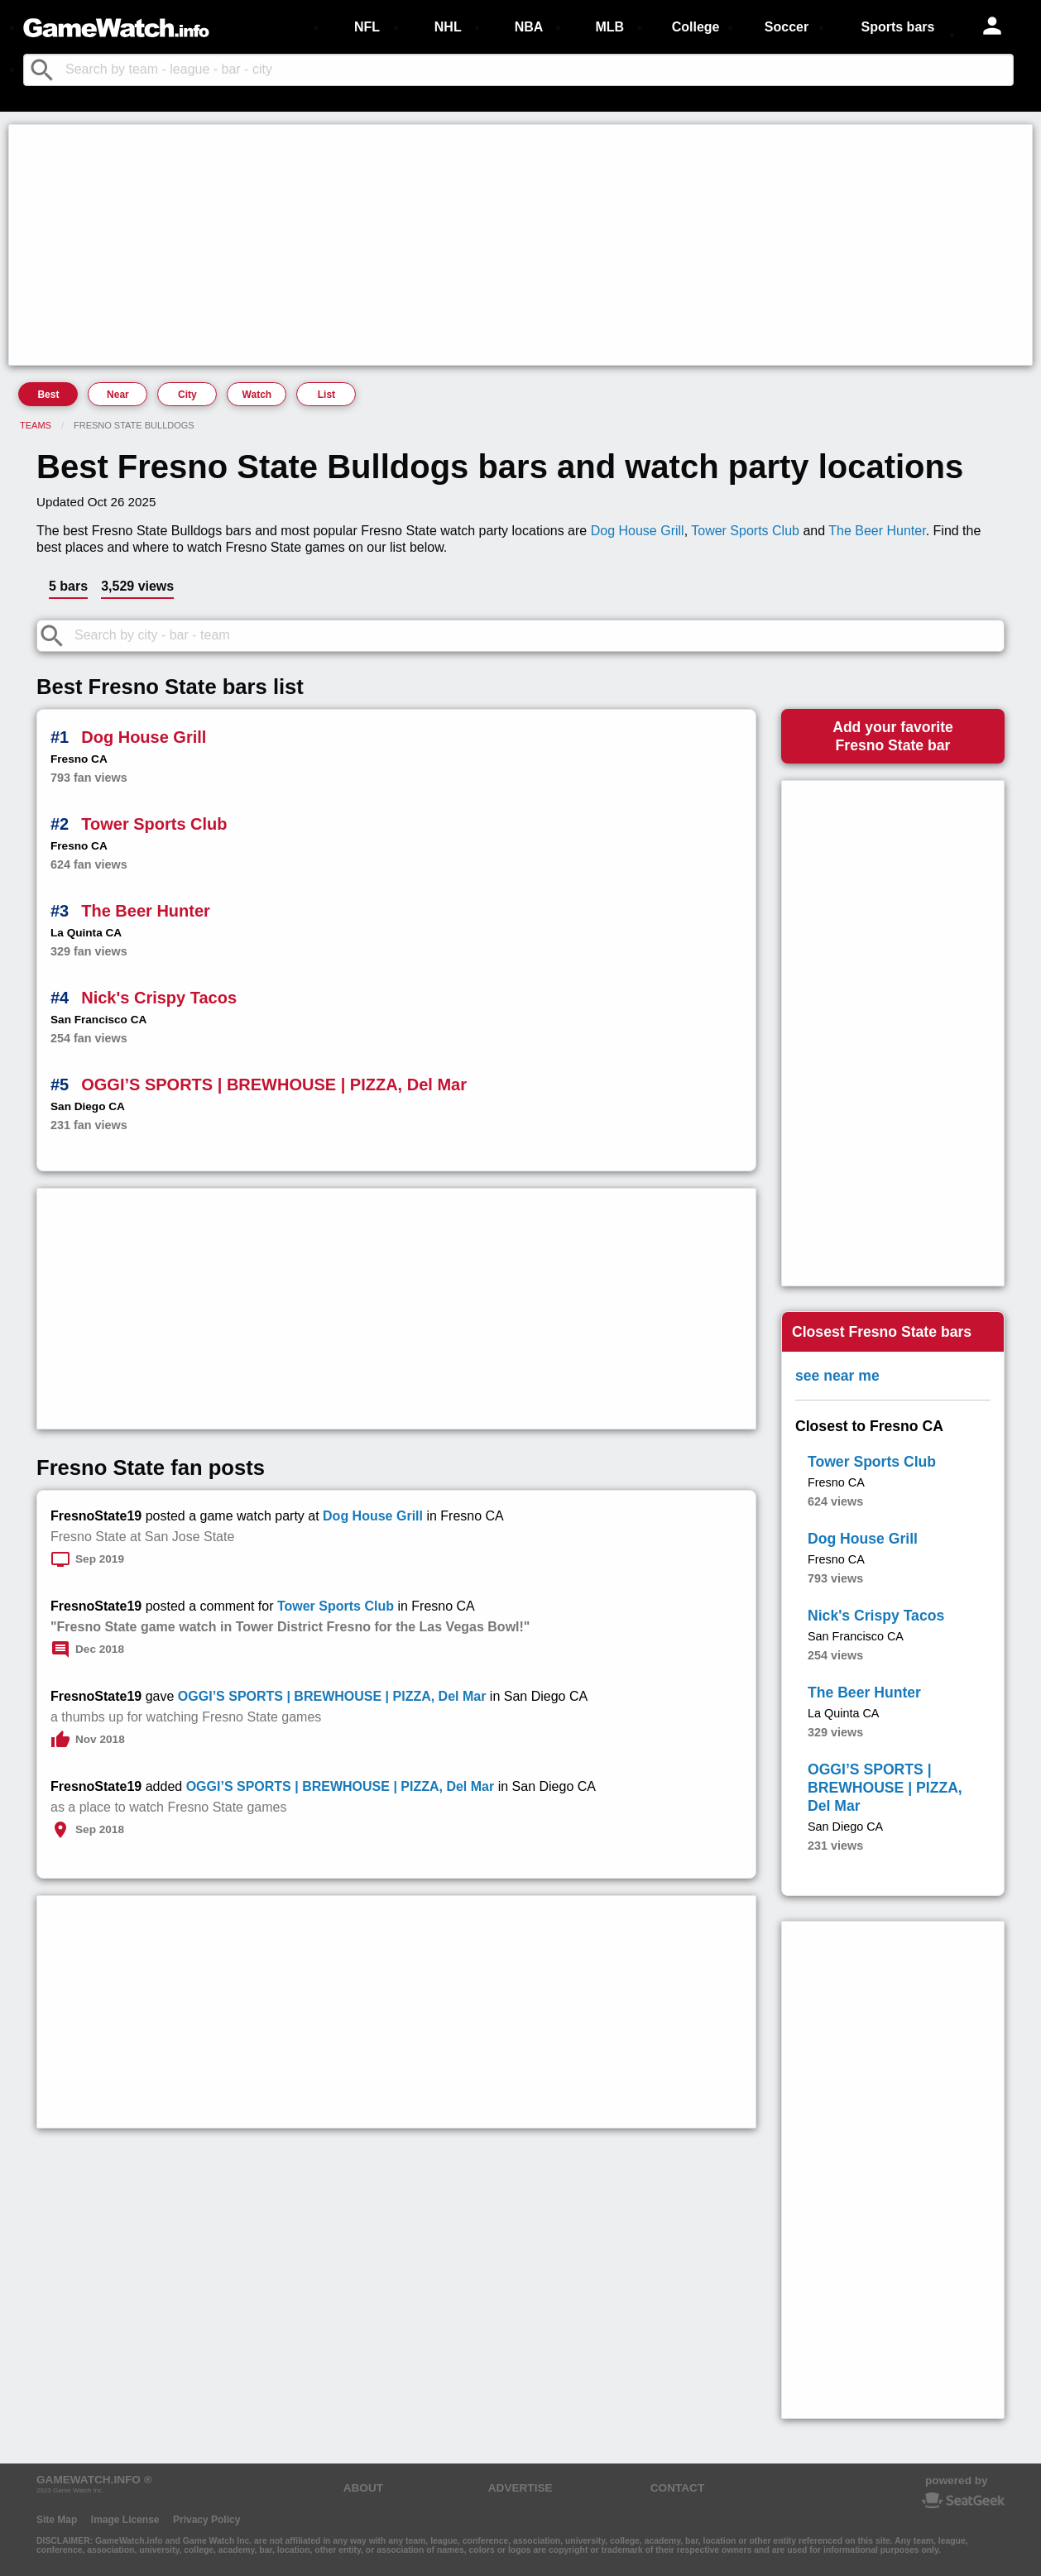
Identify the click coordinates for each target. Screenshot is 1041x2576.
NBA (529, 27)
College (696, 27)
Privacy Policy (206, 2520)
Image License (125, 2520)
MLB (609, 27)
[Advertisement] (509, 245)
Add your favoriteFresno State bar (892, 736)
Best (48, 394)
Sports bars (898, 27)
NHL (448, 27)
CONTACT (677, 2488)
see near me (837, 1375)
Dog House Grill (637, 531)
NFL (367, 27)
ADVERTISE (520, 2488)
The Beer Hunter (876, 531)
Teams (35, 425)
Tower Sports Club (745, 531)
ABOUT (363, 2488)
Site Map (56, 2520)
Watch (257, 394)
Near (118, 394)
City (187, 394)
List (326, 394)
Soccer (786, 27)
